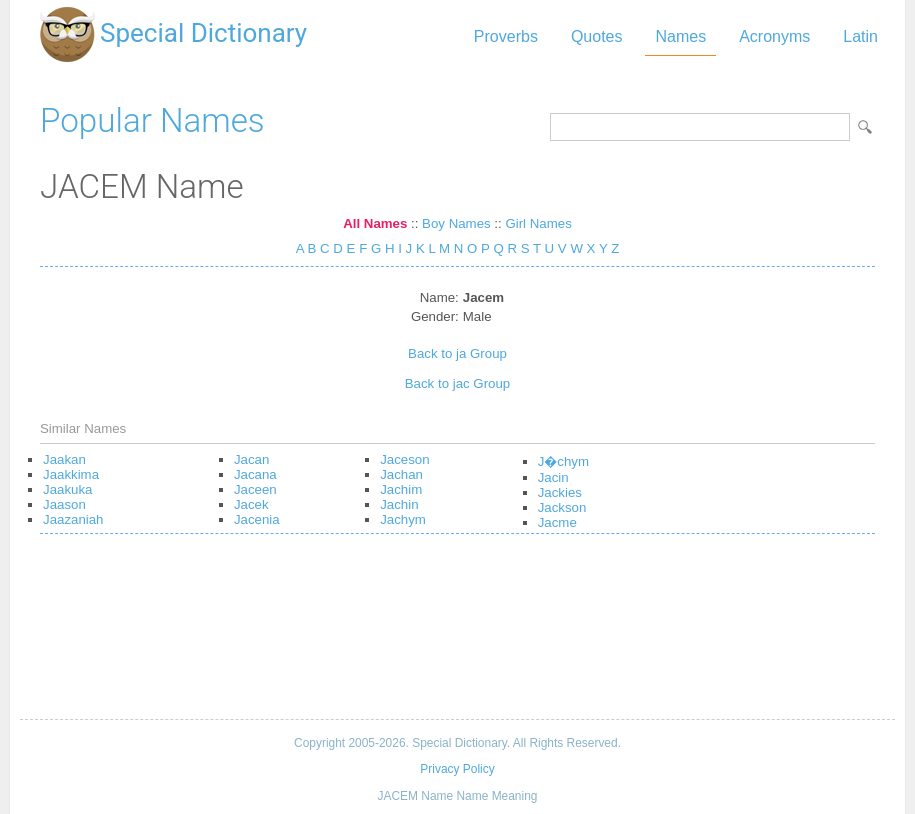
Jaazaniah (73, 519)
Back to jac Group (457, 383)
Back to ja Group (457, 353)
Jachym (403, 519)
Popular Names (152, 120)
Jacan (251, 459)
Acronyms (774, 36)
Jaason (64, 504)
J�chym (563, 461)
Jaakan (64, 459)
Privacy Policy (457, 769)
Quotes (597, 36)
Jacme (557, 522)
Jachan (401, 474)
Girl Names (538, 223)
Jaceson (404, 459)
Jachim (401, 489)
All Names (375, 223)
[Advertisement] (457, 634)
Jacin (553, 477)
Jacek (251, 504)
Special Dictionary (203, 33)
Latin (860, 36)
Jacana (255, 474)
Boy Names (456, 223)
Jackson (562, 507)
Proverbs (506, 36)
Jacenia (257, 519)
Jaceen (255, 489)
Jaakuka (67, 489)
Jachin (399, 504)
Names (680, 36)
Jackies (560, 492)
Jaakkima (71, 474)
